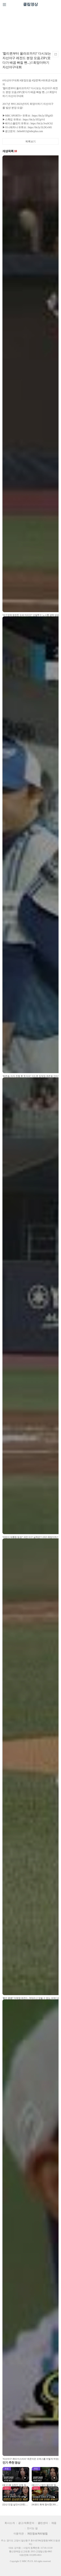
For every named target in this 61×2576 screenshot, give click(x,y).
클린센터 (43, 2523)
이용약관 (19, 2533)
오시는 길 (32, 2528)
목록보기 (30, 141)
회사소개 (10, 2523)
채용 (54, 2523)
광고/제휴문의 (26, 2523)
